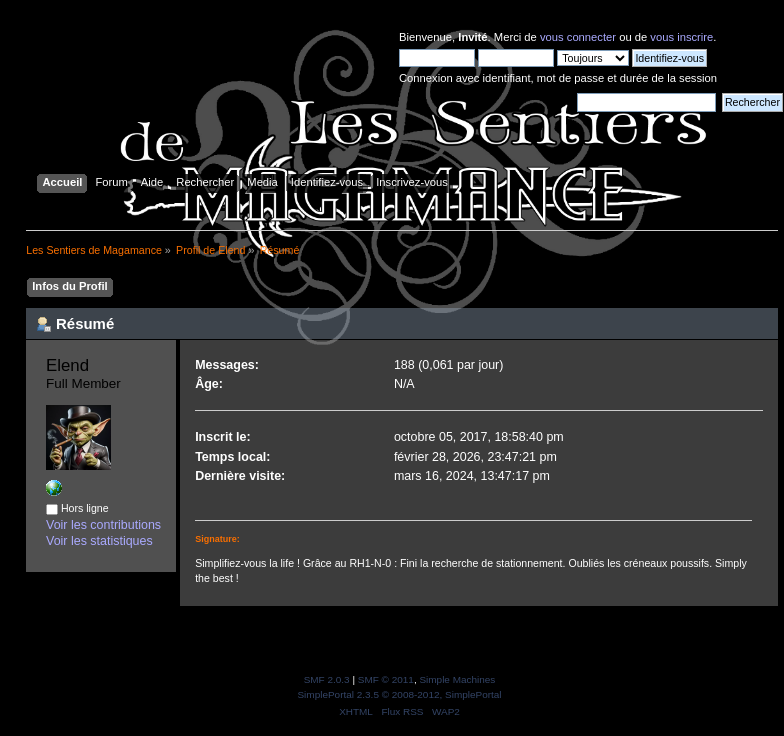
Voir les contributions (103, 525)
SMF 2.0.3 (327, 679)
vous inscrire (681, 37)
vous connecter (578, 37)
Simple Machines (457, 679)
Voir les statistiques (99, 541)
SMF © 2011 (386, 679)
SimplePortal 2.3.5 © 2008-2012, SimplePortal (399, 694)
